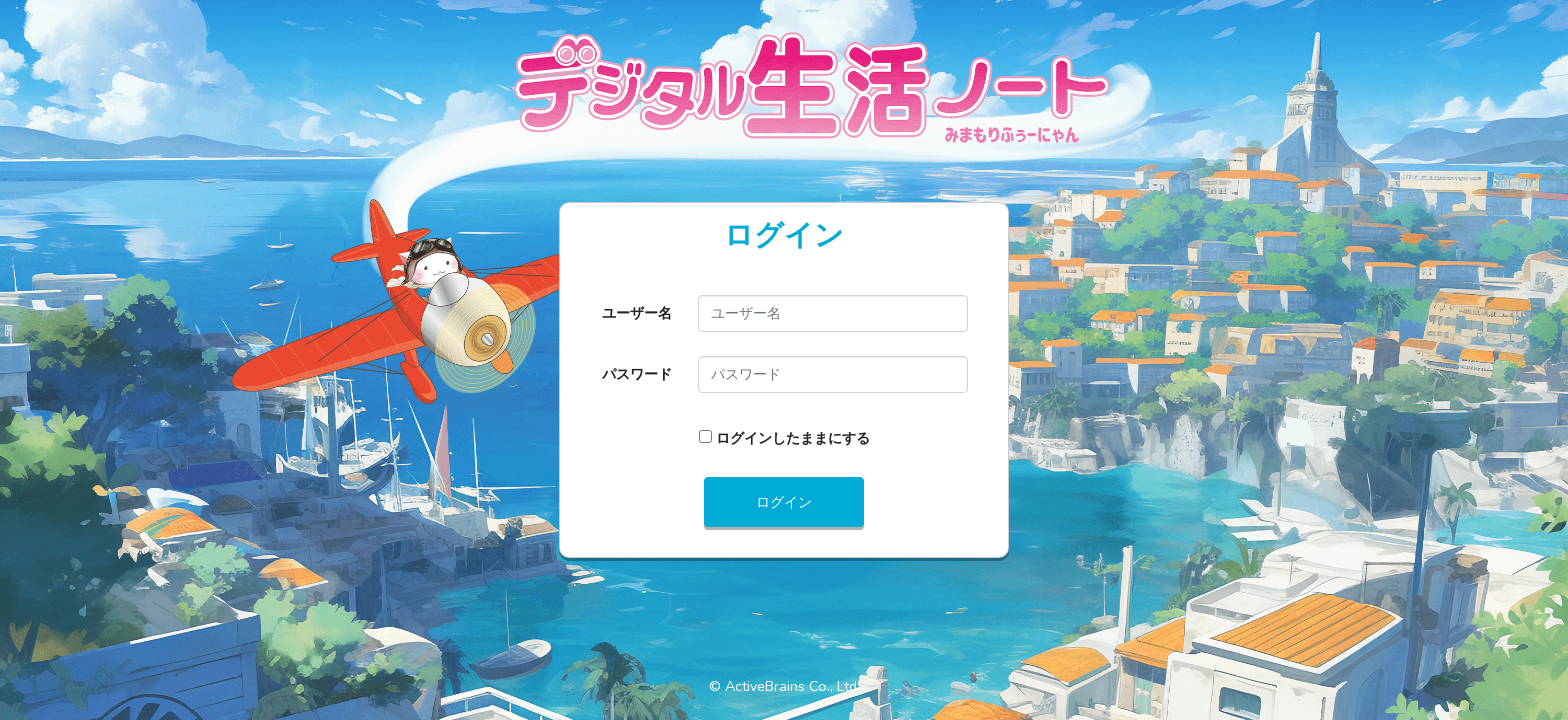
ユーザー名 (637, 313)
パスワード (637, 374)
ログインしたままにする (793, 438)
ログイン (784, 502)
